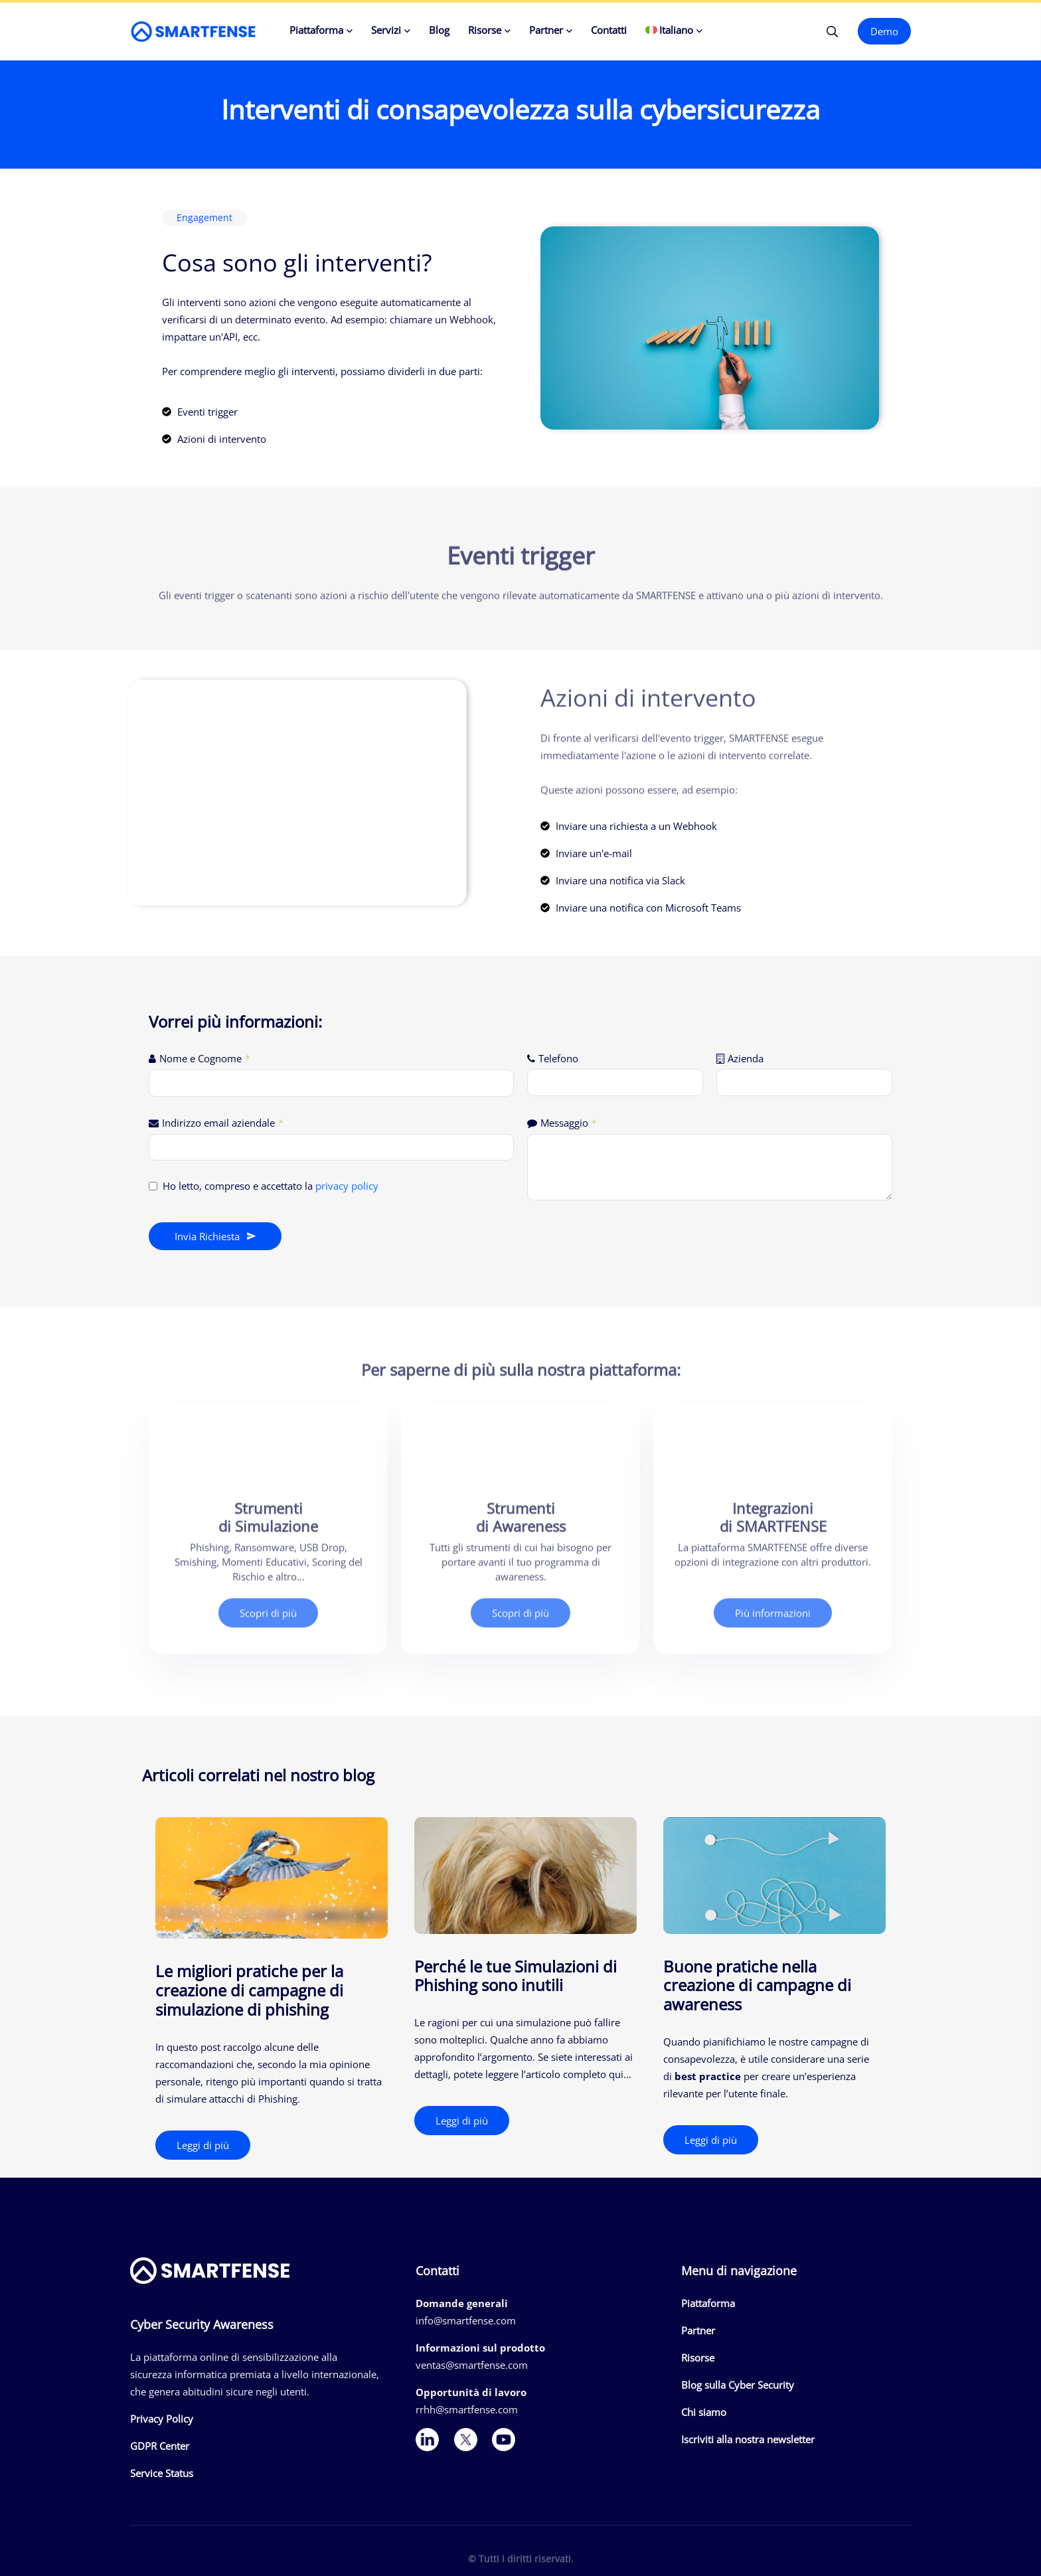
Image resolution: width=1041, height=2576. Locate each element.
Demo (884, 31)
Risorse (484, 30)
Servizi (386, 30)
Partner (546, 30)
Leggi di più (203, 2145)
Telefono (558, 1058)
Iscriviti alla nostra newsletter (748, 2439)
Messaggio (568, 1122)
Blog (439, 30)
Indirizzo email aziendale (222, 1122)
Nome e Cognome (204, 1058)
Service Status (161, 2473)
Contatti (609, 30)
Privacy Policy (161, 2418)
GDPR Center (159, 2446)
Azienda (745, 1058)
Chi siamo (703, 2412)
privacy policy (346, 1185)
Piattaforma (316, 30)
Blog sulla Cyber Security (737, 2384)
